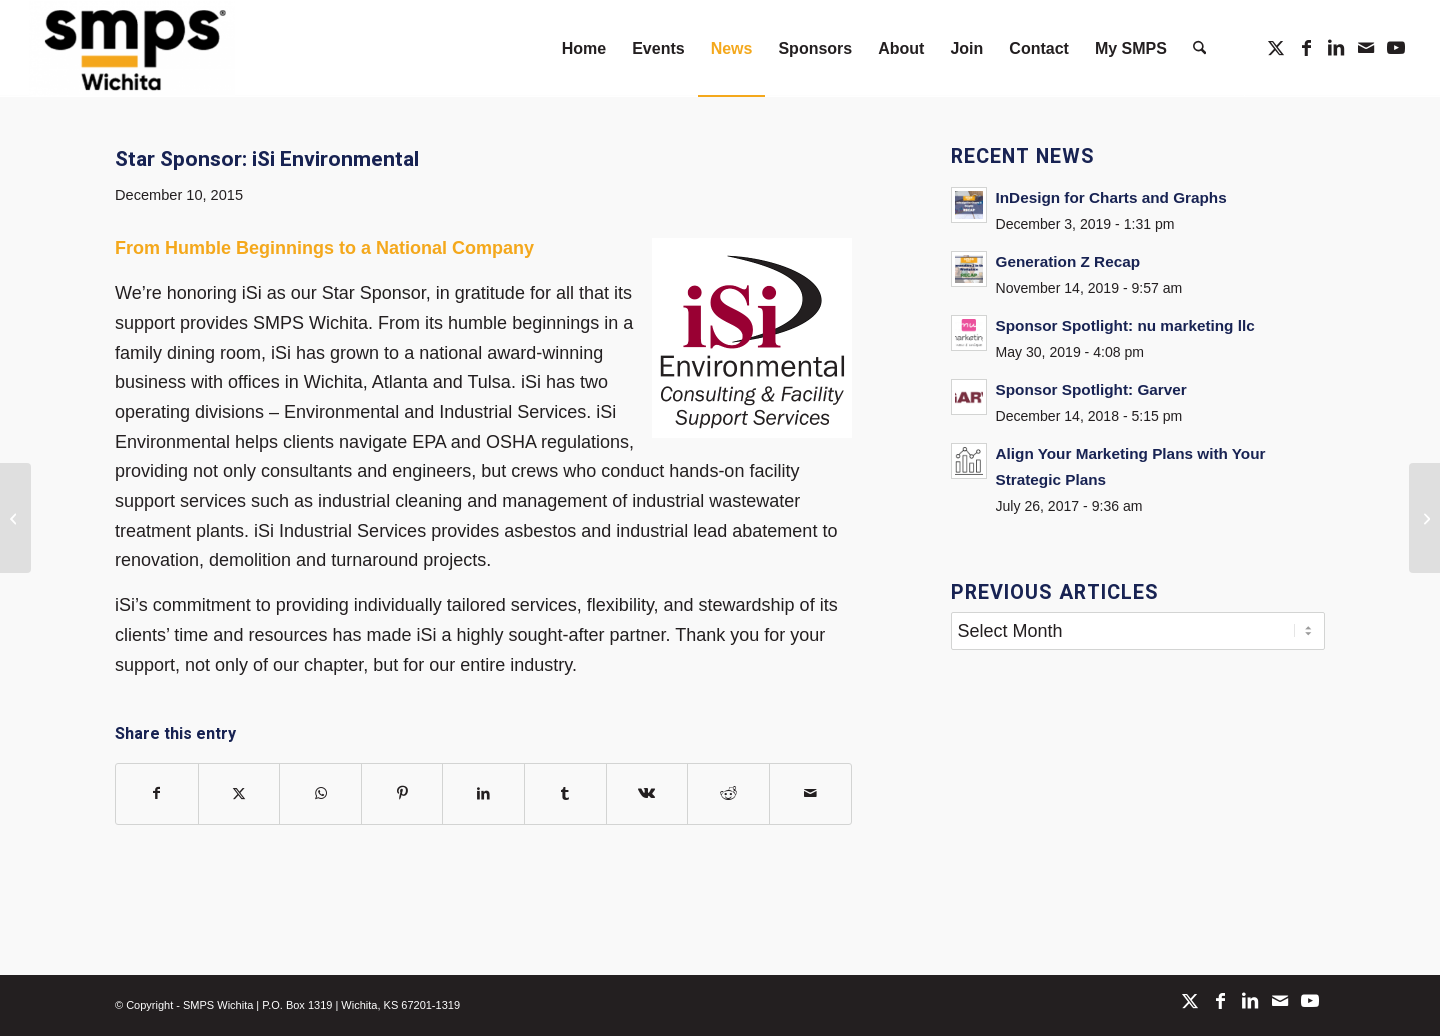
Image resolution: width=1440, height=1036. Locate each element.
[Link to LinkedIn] (1336, 48)
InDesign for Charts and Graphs (1111, 197)
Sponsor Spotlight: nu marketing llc (1125, 325)
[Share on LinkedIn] (483, 794)
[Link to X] (1276, 48)
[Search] (1199, 48)
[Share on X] (239, 794)
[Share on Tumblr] (565, 794)
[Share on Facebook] (157, 794)
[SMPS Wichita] (132, 48)
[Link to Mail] (1366, 48)
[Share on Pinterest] (402, 794)
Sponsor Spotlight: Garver (1091, 389)
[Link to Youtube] (1396, 48)
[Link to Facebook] (1306, 48)
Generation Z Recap (1068, 261)
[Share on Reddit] (728, 794)
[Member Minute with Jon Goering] (15, 518)
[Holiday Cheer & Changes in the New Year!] (1424, 518)
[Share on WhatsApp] (320, 794)
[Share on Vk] (647, 794)
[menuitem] (584, 48)
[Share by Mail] (810, 794)
